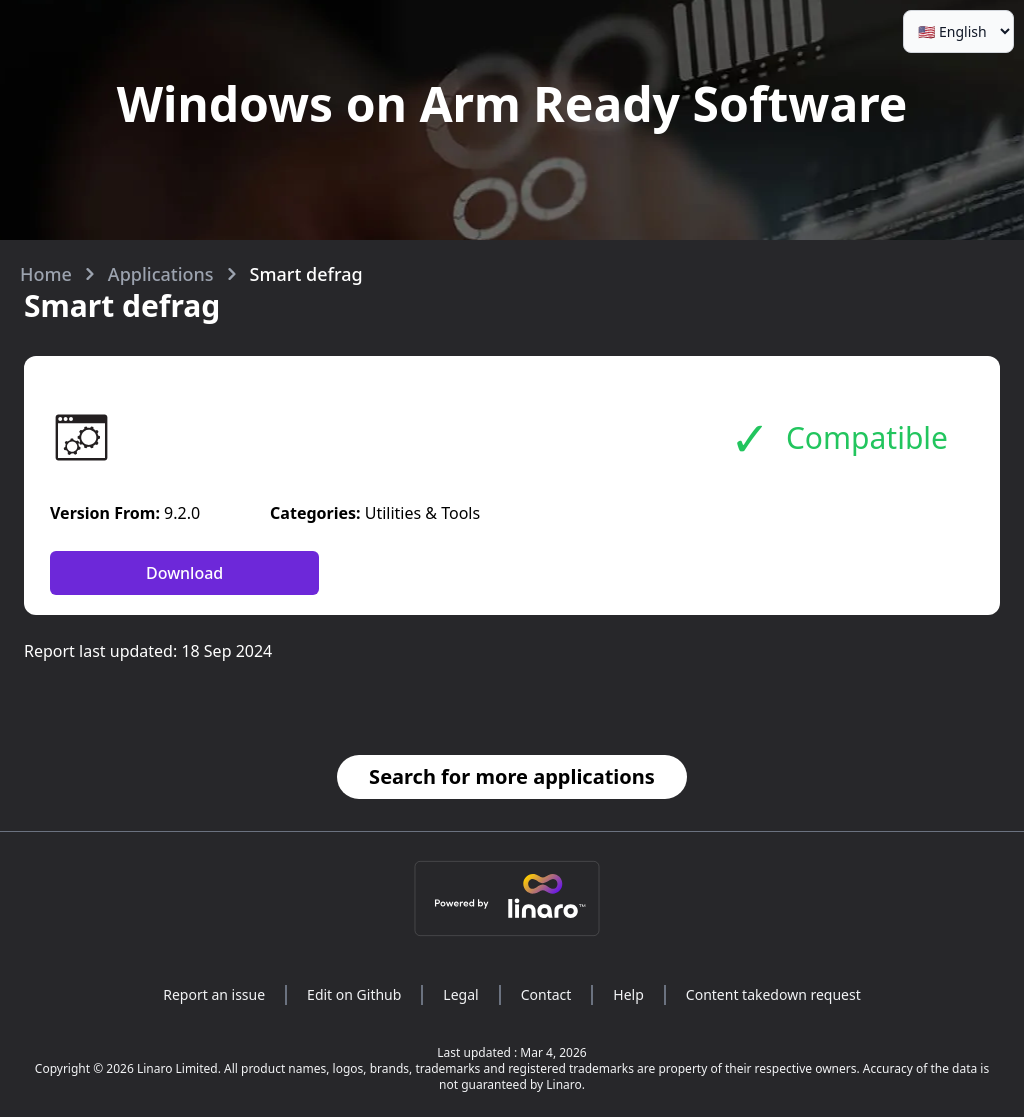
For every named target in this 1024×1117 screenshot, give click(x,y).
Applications (161, 274)
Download (184, 573)
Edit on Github (354, 994)
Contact (546, 994)
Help (628, 994)
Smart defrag (306, 274)
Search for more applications (512, 776)
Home (46, 274)
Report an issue (214, 994)
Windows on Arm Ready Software (512, 103)
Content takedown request (773, 994)
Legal (460, 994)
